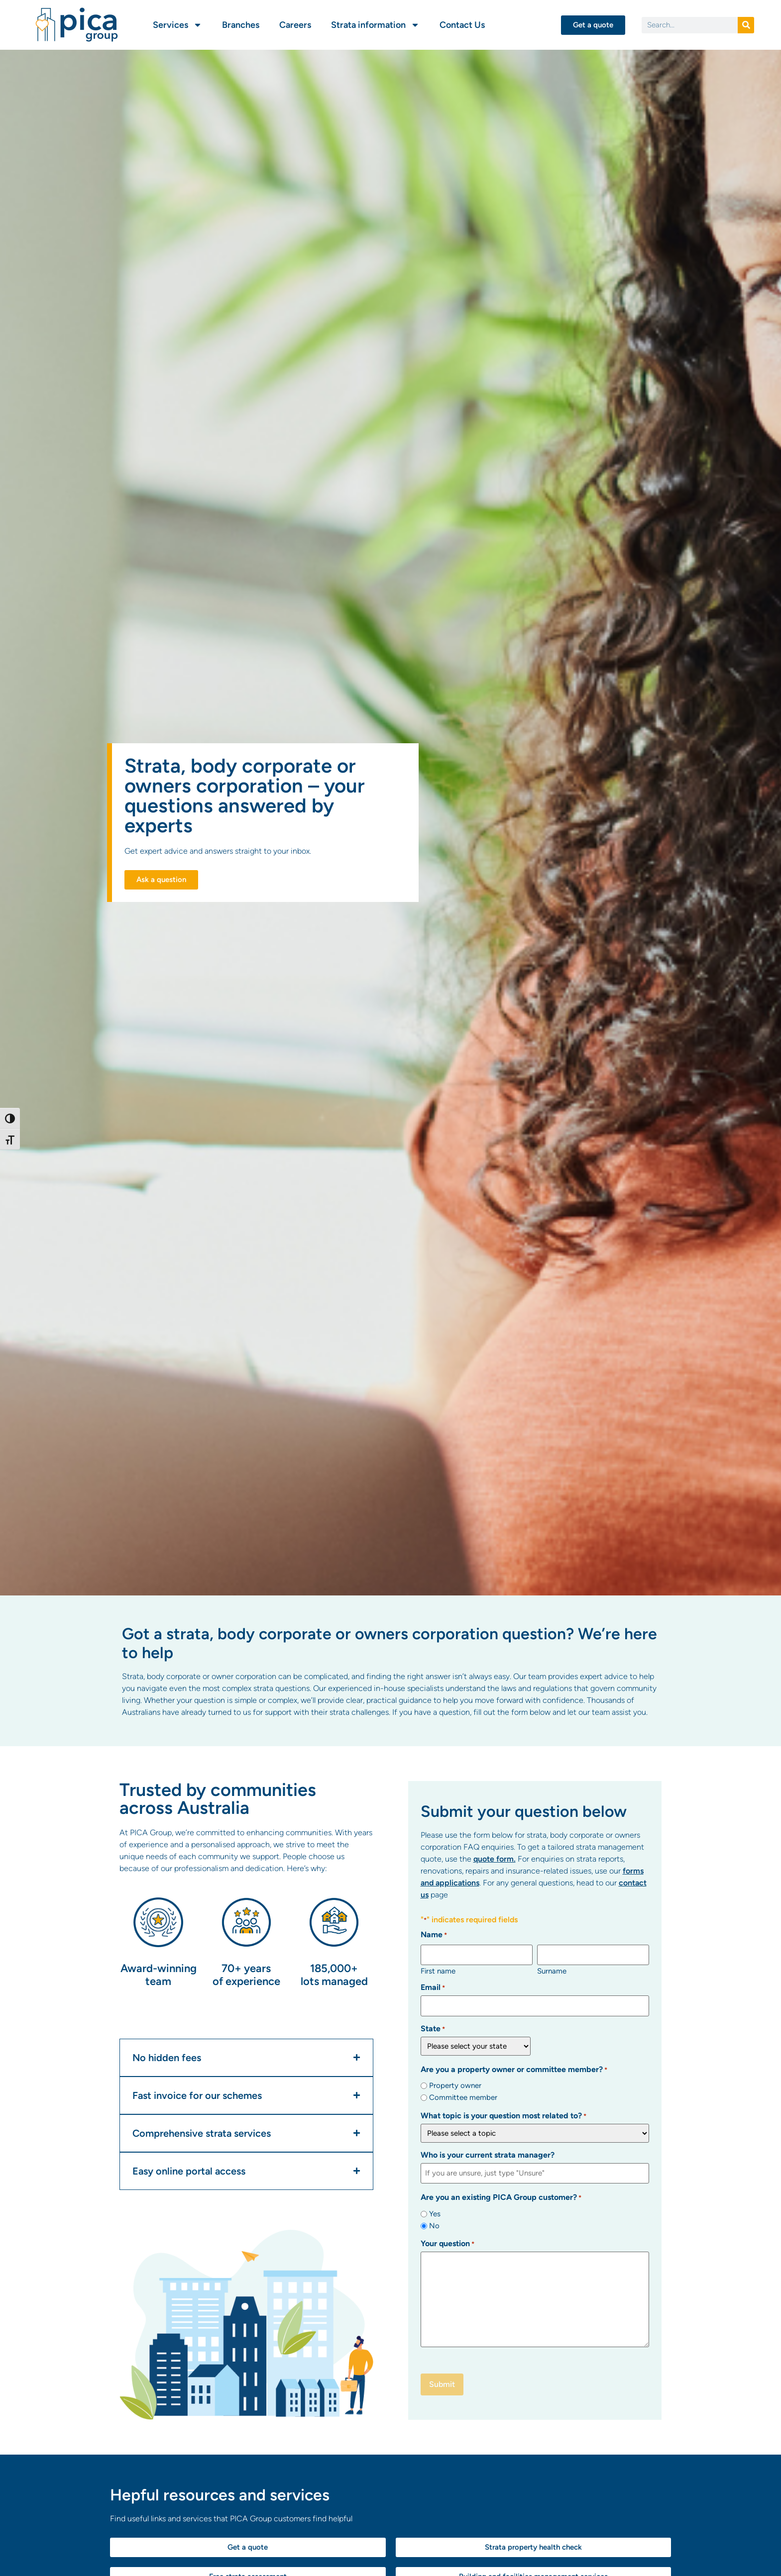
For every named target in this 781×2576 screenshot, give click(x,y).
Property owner (455, 2084)
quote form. (494, 1859)
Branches (240, 24)
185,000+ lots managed (334, 1975)
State (433, 2028)
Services (177, 24)
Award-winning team (158, 1975)
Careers (295, 24)
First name (438, 1970)
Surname (551, 1970)
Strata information (375, 24)
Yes (435, 2212)
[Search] (746, 25)
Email (433, 1987)
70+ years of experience (246, 1975)
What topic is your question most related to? (503, 2115)
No (434, 2224)
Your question (447, 2242)
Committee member (463, 2096)
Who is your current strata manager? (488, 2154)
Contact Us (462, 24)
